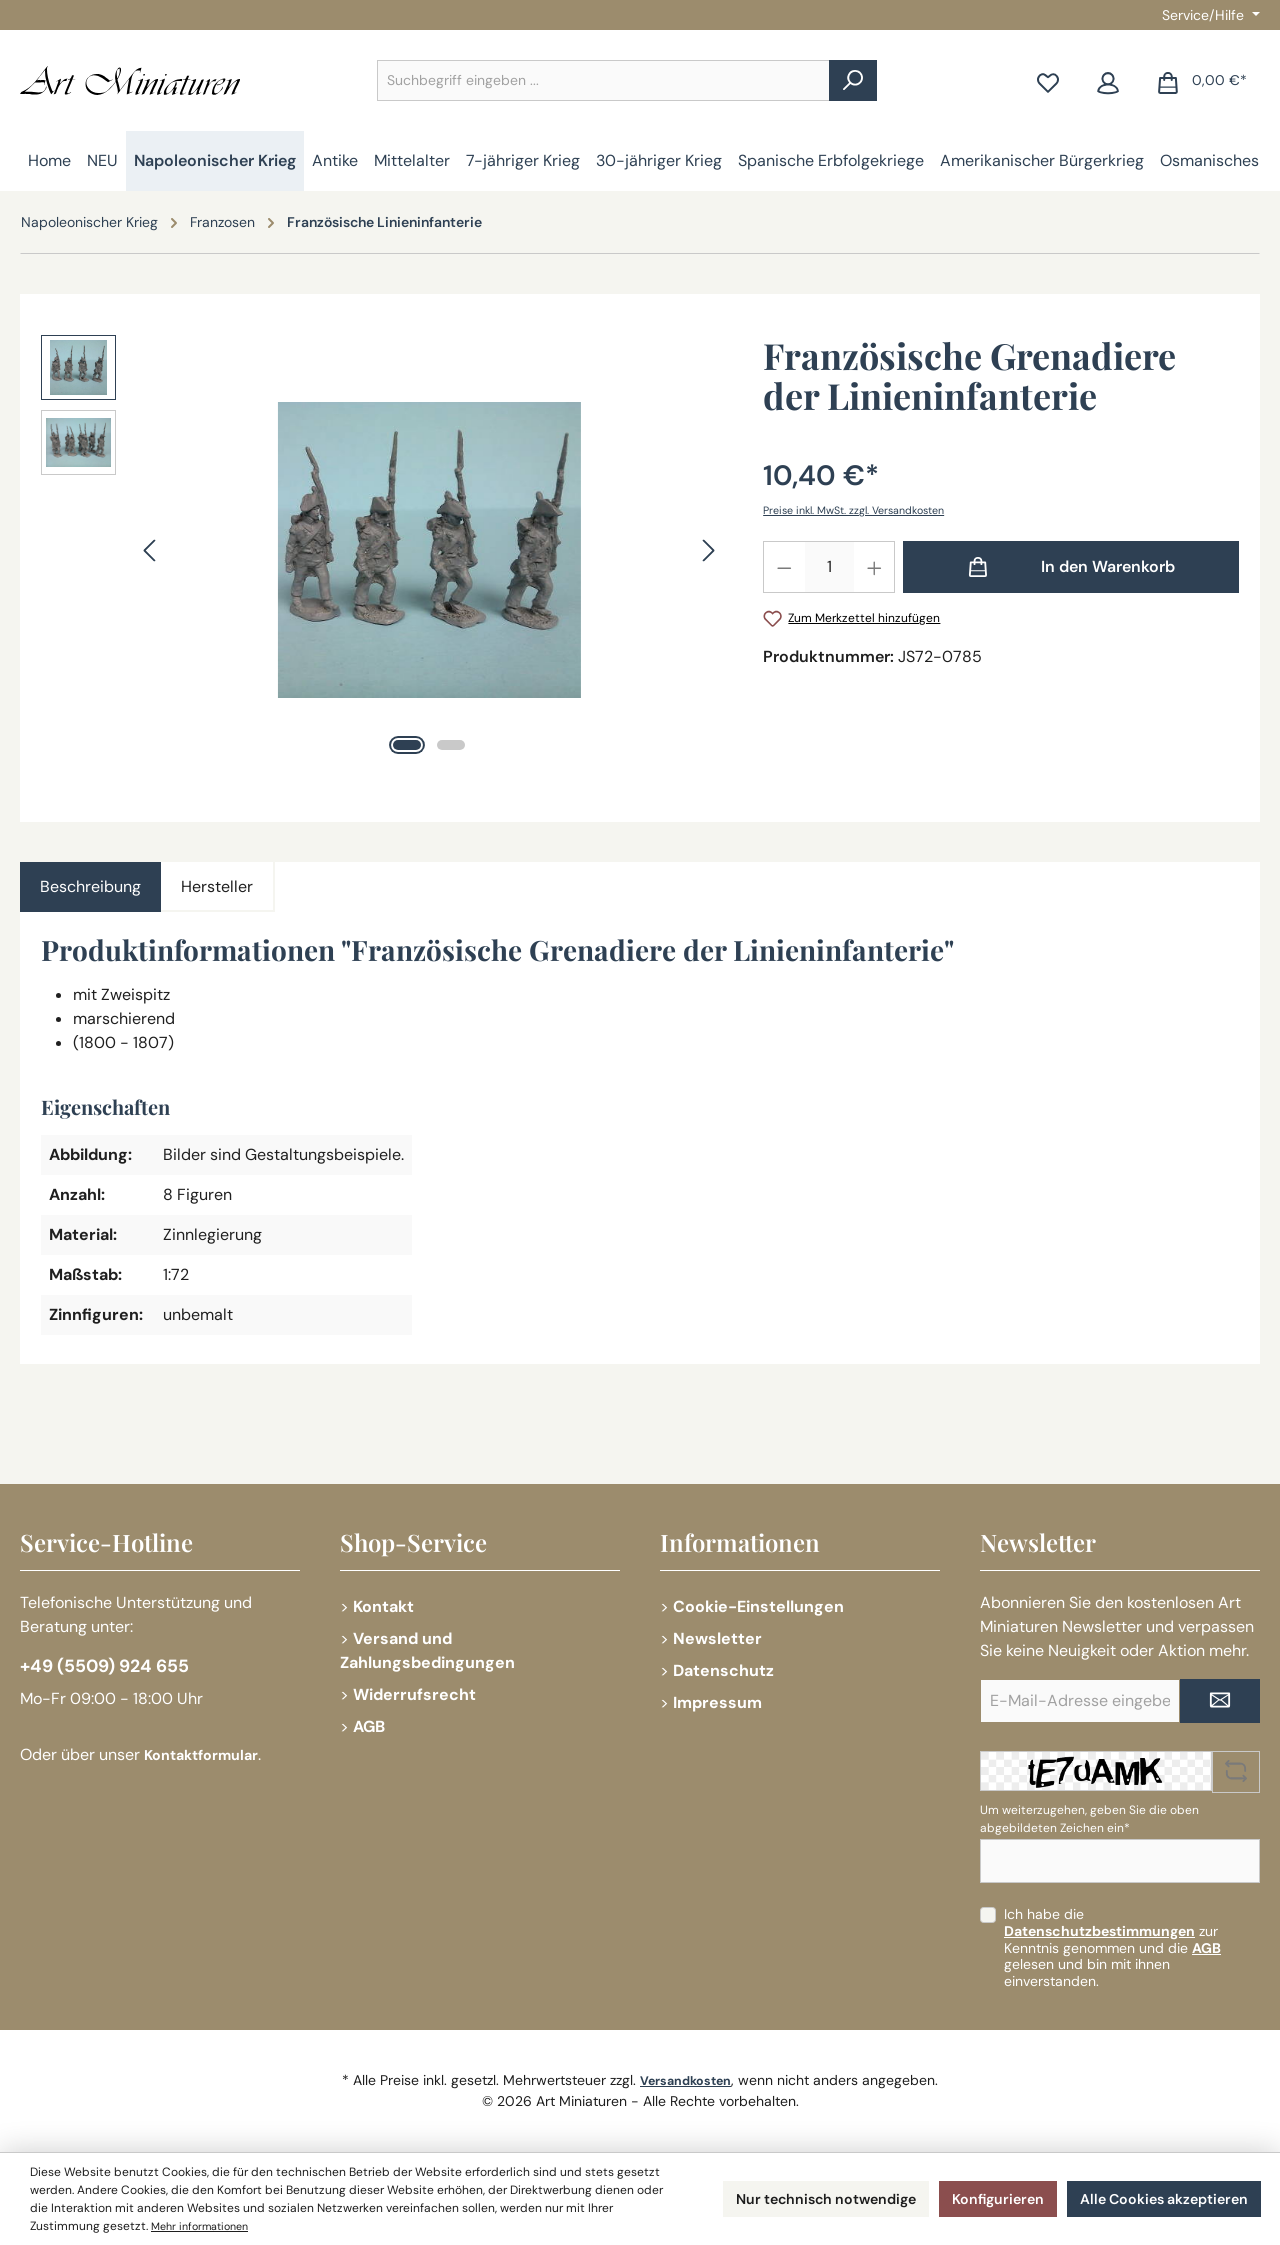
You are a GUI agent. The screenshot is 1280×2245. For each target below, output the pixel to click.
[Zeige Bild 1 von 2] (407, 745)
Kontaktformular (208, 1760)
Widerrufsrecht (414, 1694)
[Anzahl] (829, 567)
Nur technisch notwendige (784, 2198)
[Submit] (1220, 1701)
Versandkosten (686, 2080)
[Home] (49, 161)
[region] (382, 550)
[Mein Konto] (1108, 80)
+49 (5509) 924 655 (117, 1670)
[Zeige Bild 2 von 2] (451, 745)
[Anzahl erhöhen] (875, 567)
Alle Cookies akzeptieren (1154, 2198)
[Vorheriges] (151, 550)
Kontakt (383, 1606)
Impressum (717, 1702)
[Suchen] (853, 80)
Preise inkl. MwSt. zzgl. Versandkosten (867, 510)
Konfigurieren (973, 2198)
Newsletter (717, 1638)
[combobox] (603, 80)
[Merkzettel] (1048, 80)
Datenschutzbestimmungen (1099, 1931)
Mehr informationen (360, 2226)
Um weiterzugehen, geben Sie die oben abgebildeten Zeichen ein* (1089, 1819)
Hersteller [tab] (217, 886)
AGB (369, 1726)
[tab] (90, 887)
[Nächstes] (708, 550)
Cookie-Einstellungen (758, 1606)
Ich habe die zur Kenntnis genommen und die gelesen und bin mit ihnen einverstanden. (1112, 1947)
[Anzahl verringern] (784, 567)
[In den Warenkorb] (1071, 567)
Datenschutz (723, 1670)
